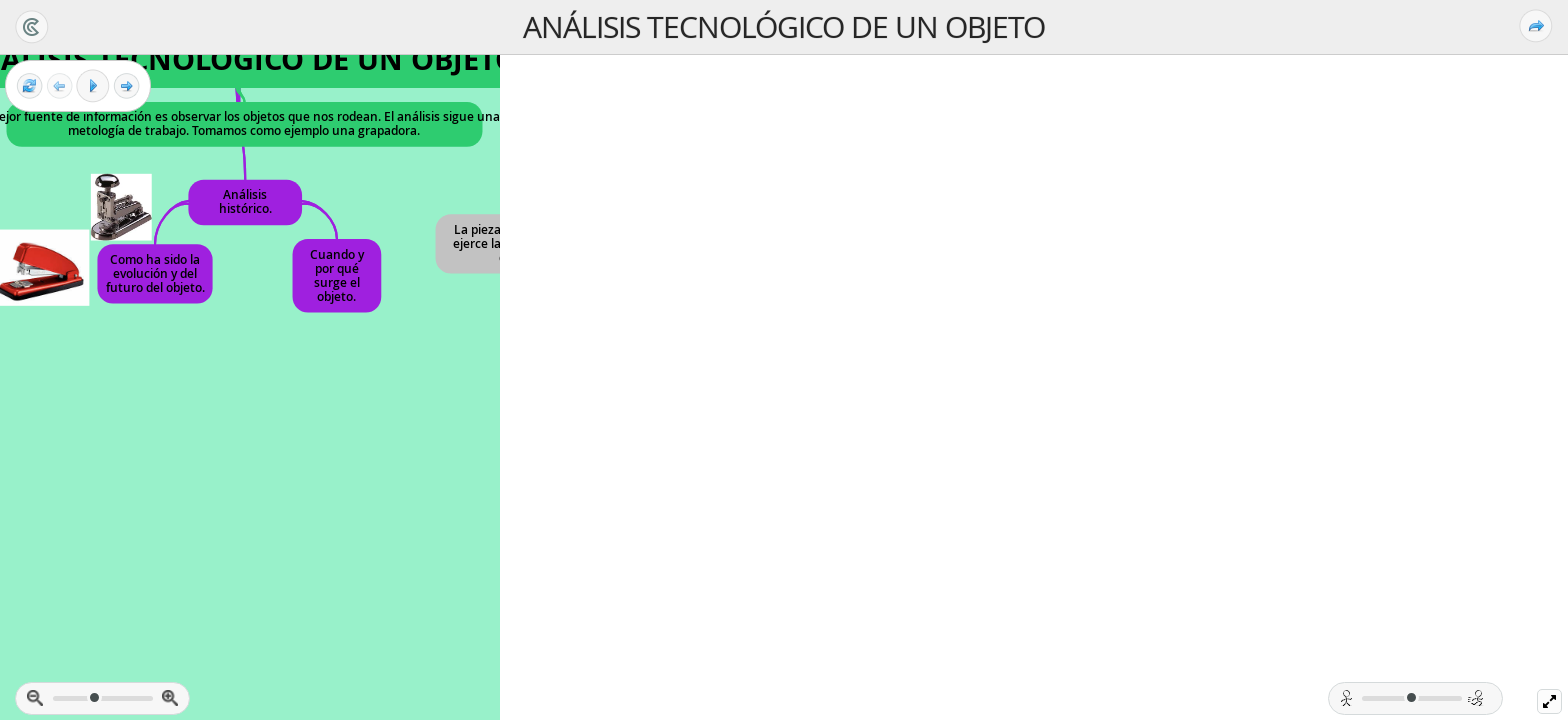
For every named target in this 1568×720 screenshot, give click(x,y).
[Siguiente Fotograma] (126, 86)
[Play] (93, 86)
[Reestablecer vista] (29, 86)
